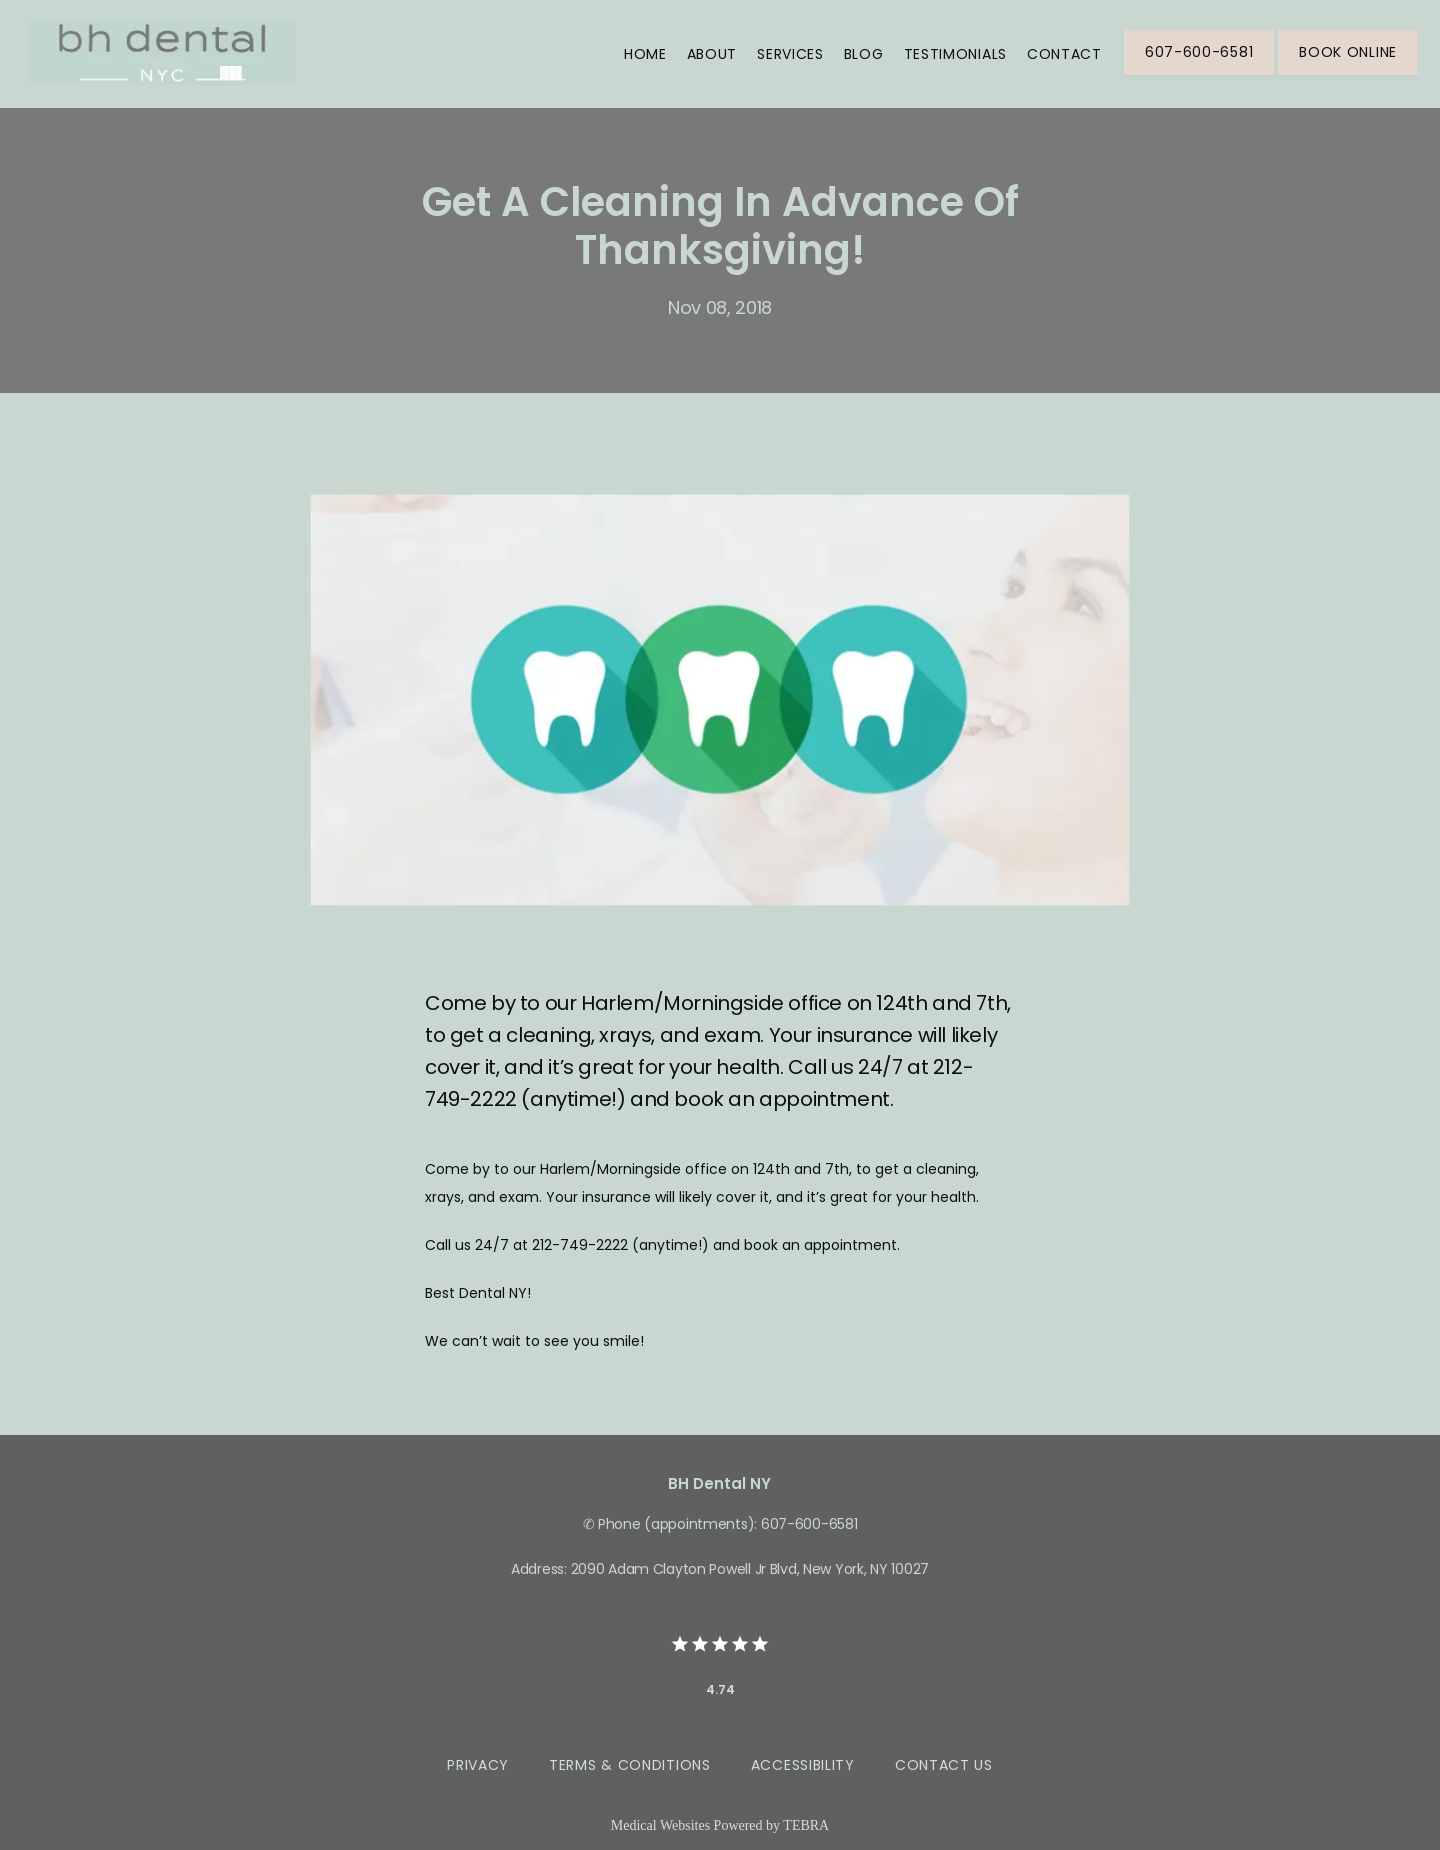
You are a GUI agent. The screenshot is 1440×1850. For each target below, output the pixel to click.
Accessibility (803, 1765)
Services (790, 54)
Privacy (478, 1765)
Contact (1064, 54)
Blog (864, 54)
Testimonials (955, 54)
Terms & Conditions (630, 1765)
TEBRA (806, 1825)
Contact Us (944, 1765)
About (712, 54)
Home (645, 54)
